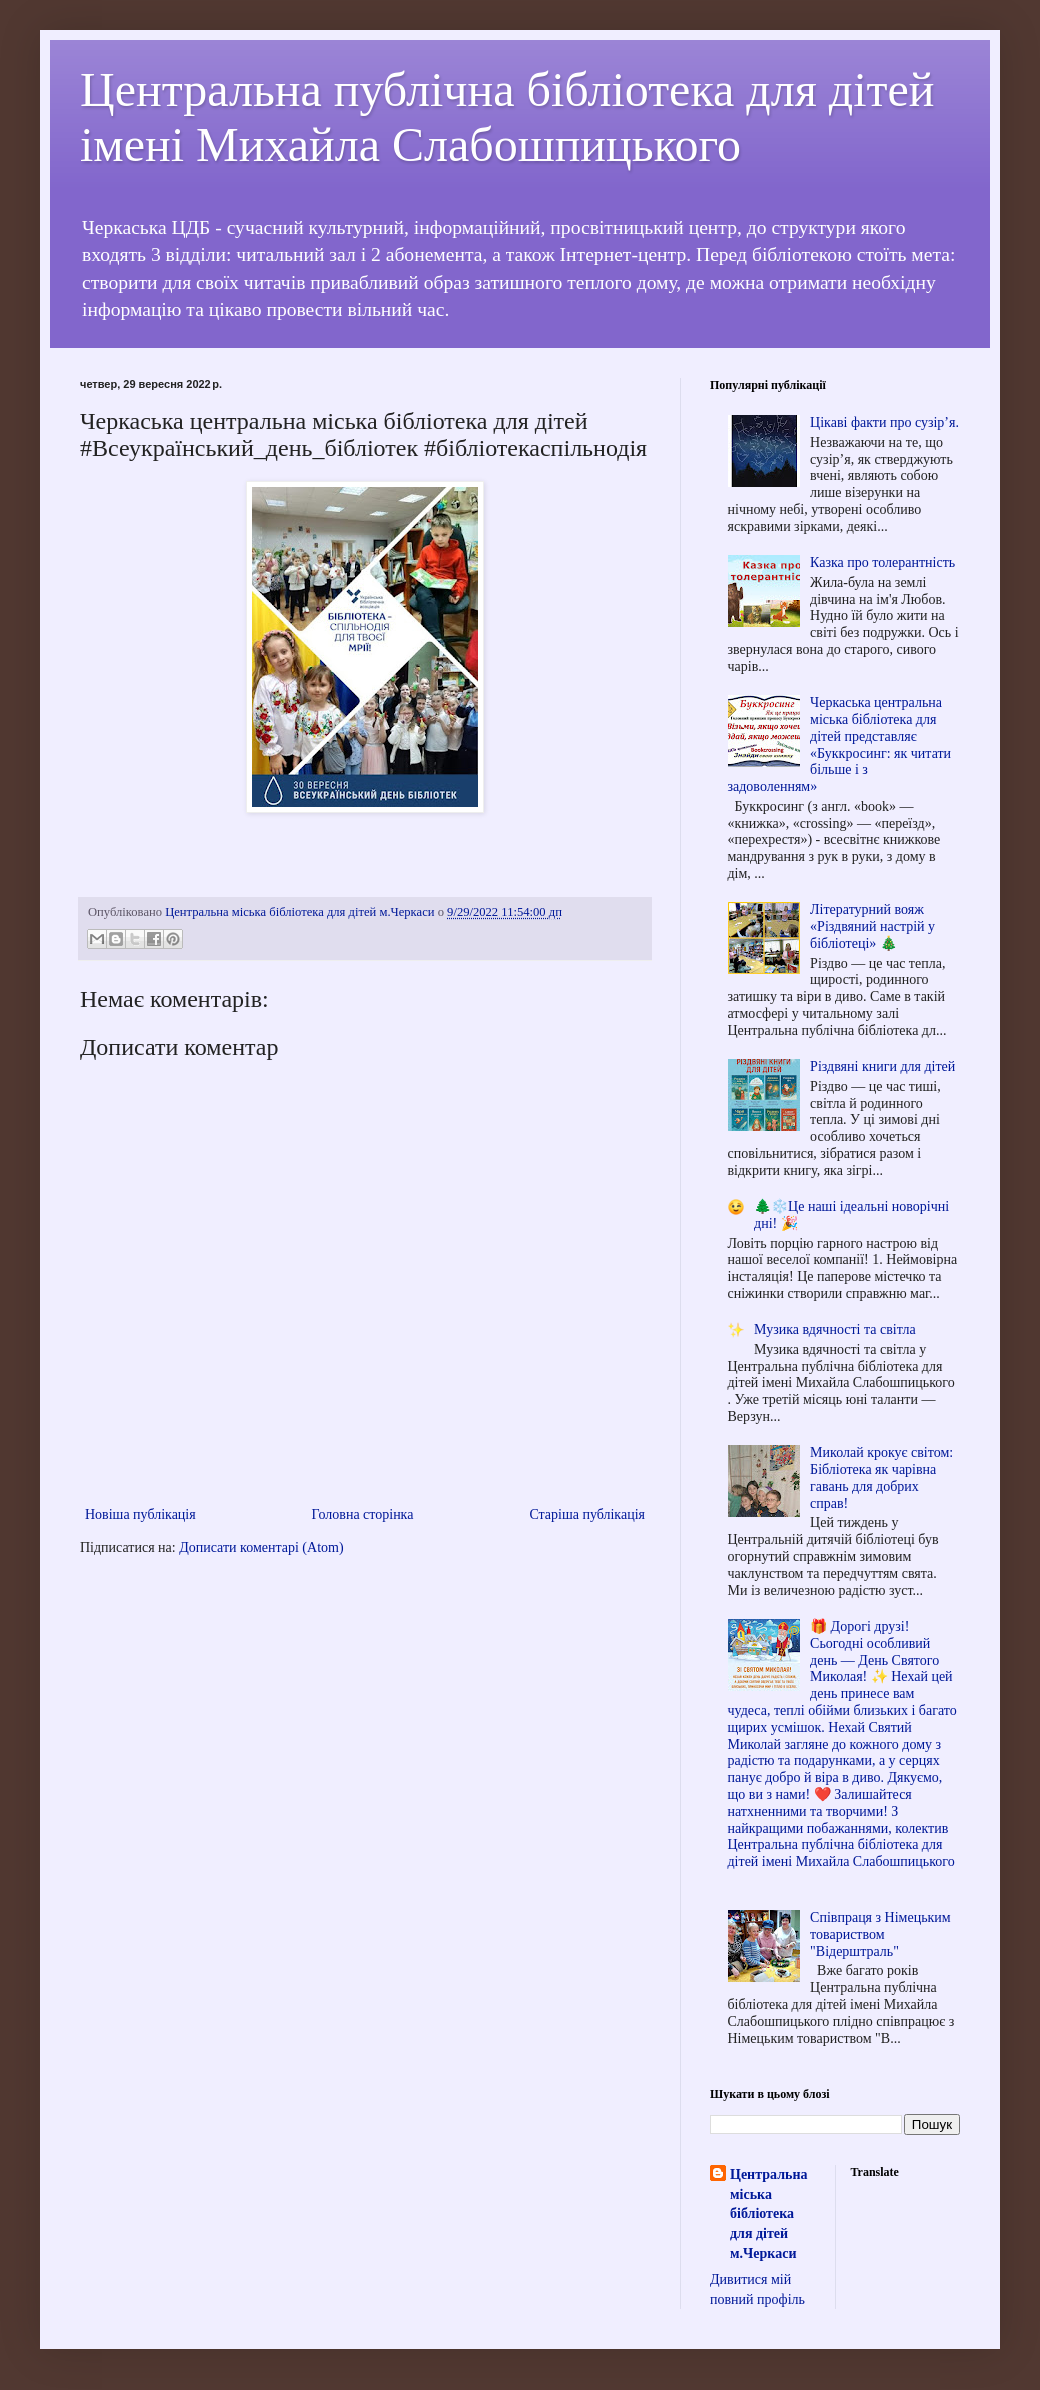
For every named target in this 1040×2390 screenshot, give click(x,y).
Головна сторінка (363, 1514)
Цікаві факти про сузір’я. (884, 422)
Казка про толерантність (882, 562)
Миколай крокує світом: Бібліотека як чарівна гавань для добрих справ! (881, 1477)
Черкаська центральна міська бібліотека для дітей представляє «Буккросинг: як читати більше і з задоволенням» (840, 744)
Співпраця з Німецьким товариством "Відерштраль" (880, 1934)
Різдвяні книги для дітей (882, 1066)
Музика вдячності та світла (835, 1329)
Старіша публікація (587, 1514)
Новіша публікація (140, 1514)
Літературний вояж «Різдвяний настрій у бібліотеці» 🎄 (872, 926)
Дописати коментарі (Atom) (261, 1547)
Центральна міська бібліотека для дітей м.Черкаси (768, 2213)
